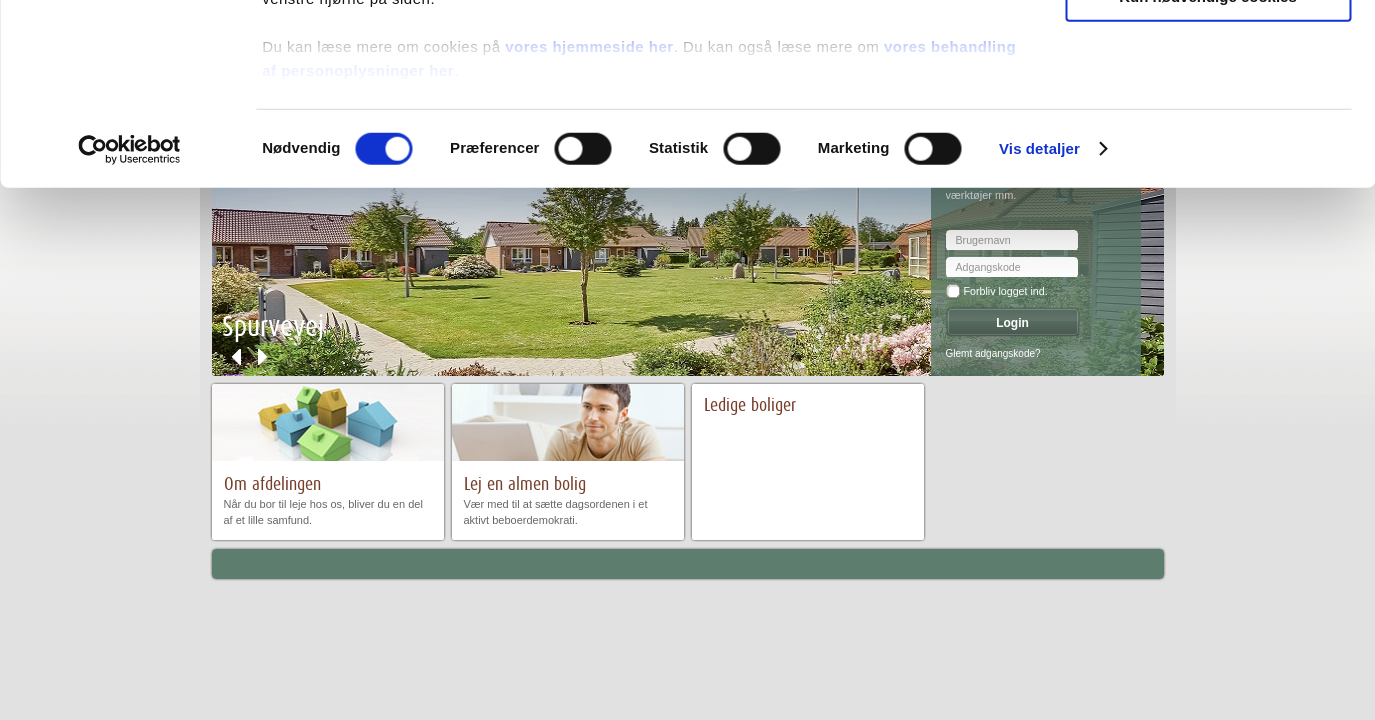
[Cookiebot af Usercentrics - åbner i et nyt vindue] (129, 320)
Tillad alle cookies (1208, 49)
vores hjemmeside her (589, 216)
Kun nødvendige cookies (1208, 166)
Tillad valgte (1208, 108)
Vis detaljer (1039, 319)
